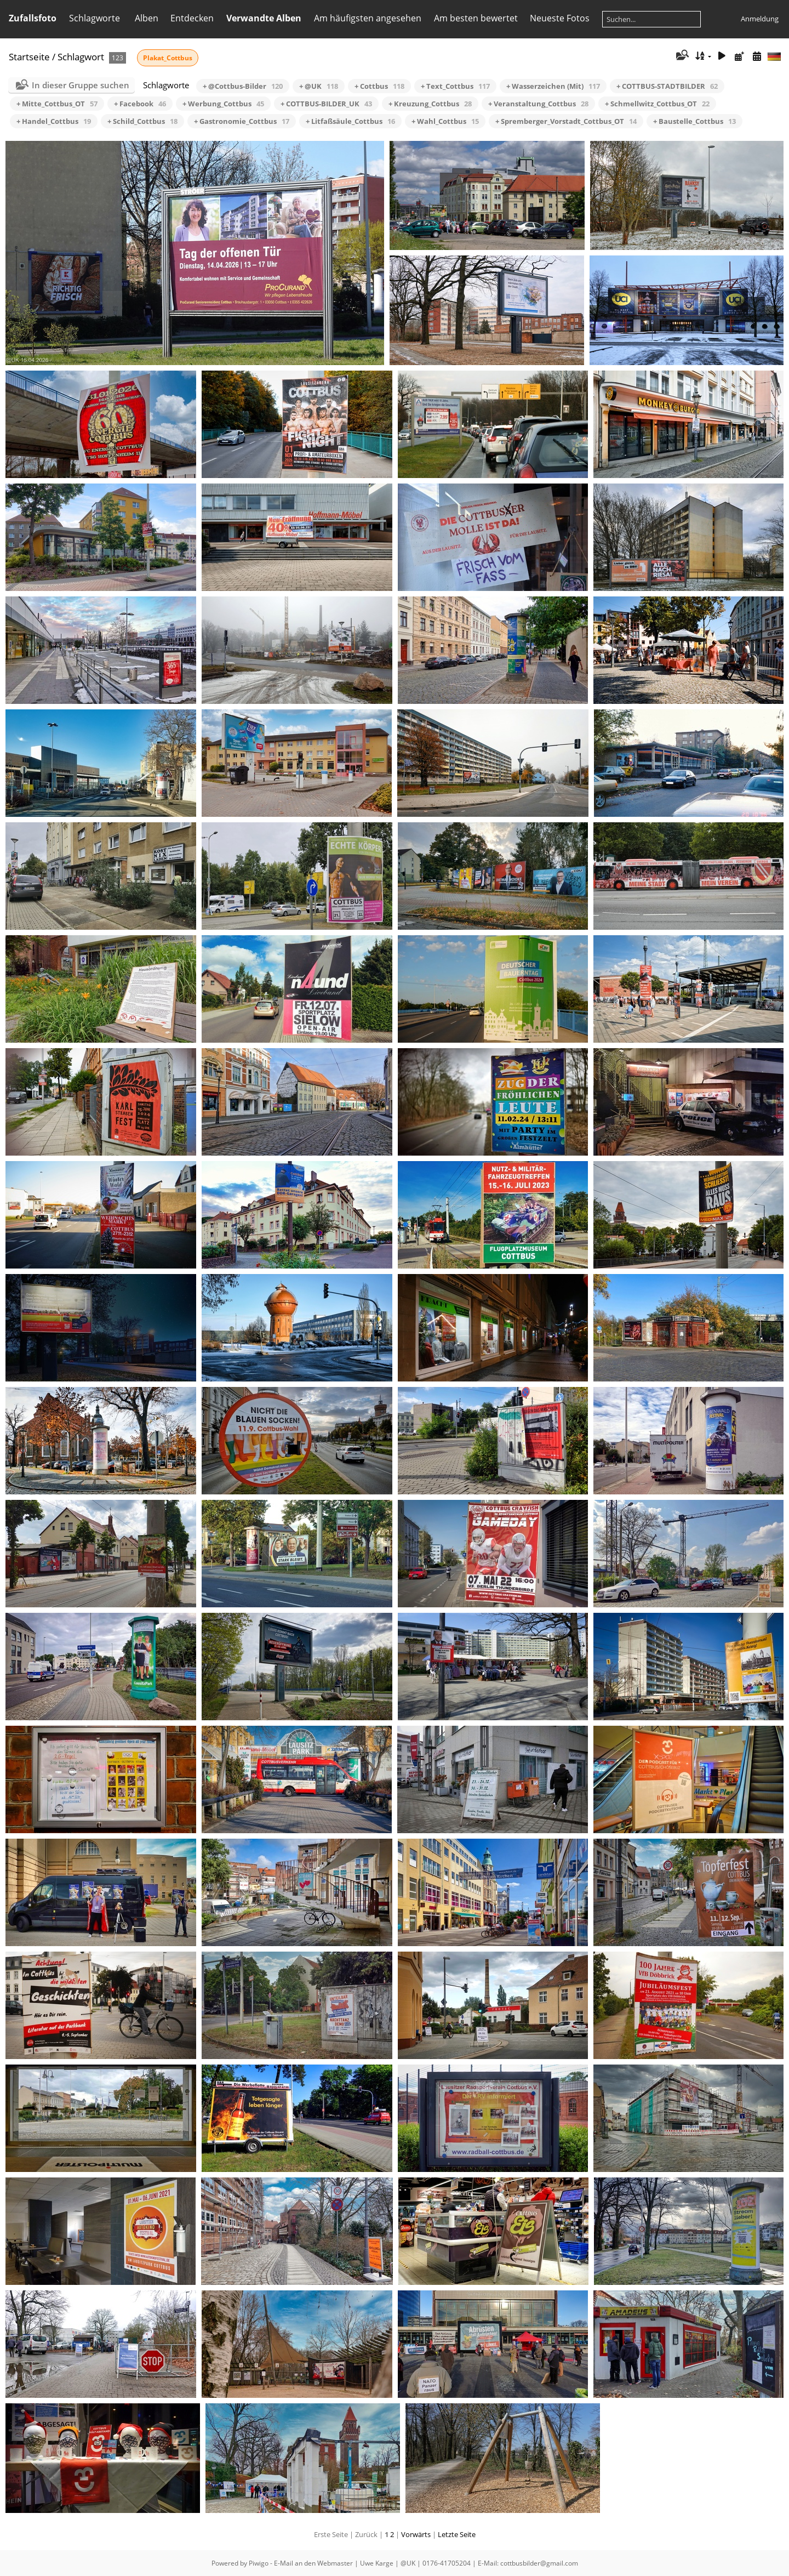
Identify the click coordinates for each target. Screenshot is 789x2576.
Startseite (29, 56)
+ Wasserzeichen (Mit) (553, 86)
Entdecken (192, 18)
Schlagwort (81, 56)
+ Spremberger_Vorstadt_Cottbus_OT (566, 121)
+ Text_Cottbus (455, 86)
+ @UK (318, 86)
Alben (146, 18)
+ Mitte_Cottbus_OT (57, 104)
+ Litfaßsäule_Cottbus (350, 121)
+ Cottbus (379, 86)
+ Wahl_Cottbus (445, 121)
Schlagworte (94, 18)
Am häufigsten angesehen (367, 18)
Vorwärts (416, 2534)
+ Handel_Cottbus (53, 121)
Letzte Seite (457, 2534)
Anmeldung (760, 19)
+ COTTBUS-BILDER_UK (326, 104)
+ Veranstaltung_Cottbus (538, 104)
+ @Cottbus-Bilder (243, 86)
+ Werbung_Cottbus (223, 104)
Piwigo (258, 2563)
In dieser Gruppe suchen (80, 84)
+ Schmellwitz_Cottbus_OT (657, 104)
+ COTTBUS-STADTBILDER (667, 86)
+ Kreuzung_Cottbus (430, 104)
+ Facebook (140, 104)
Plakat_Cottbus (167, 57)
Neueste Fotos (560, 18)
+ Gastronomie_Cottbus (241, 121)
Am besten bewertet (476, 18)
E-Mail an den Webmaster (313, 2563)
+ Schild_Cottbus (142, 121)
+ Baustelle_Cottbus (694, 121)
